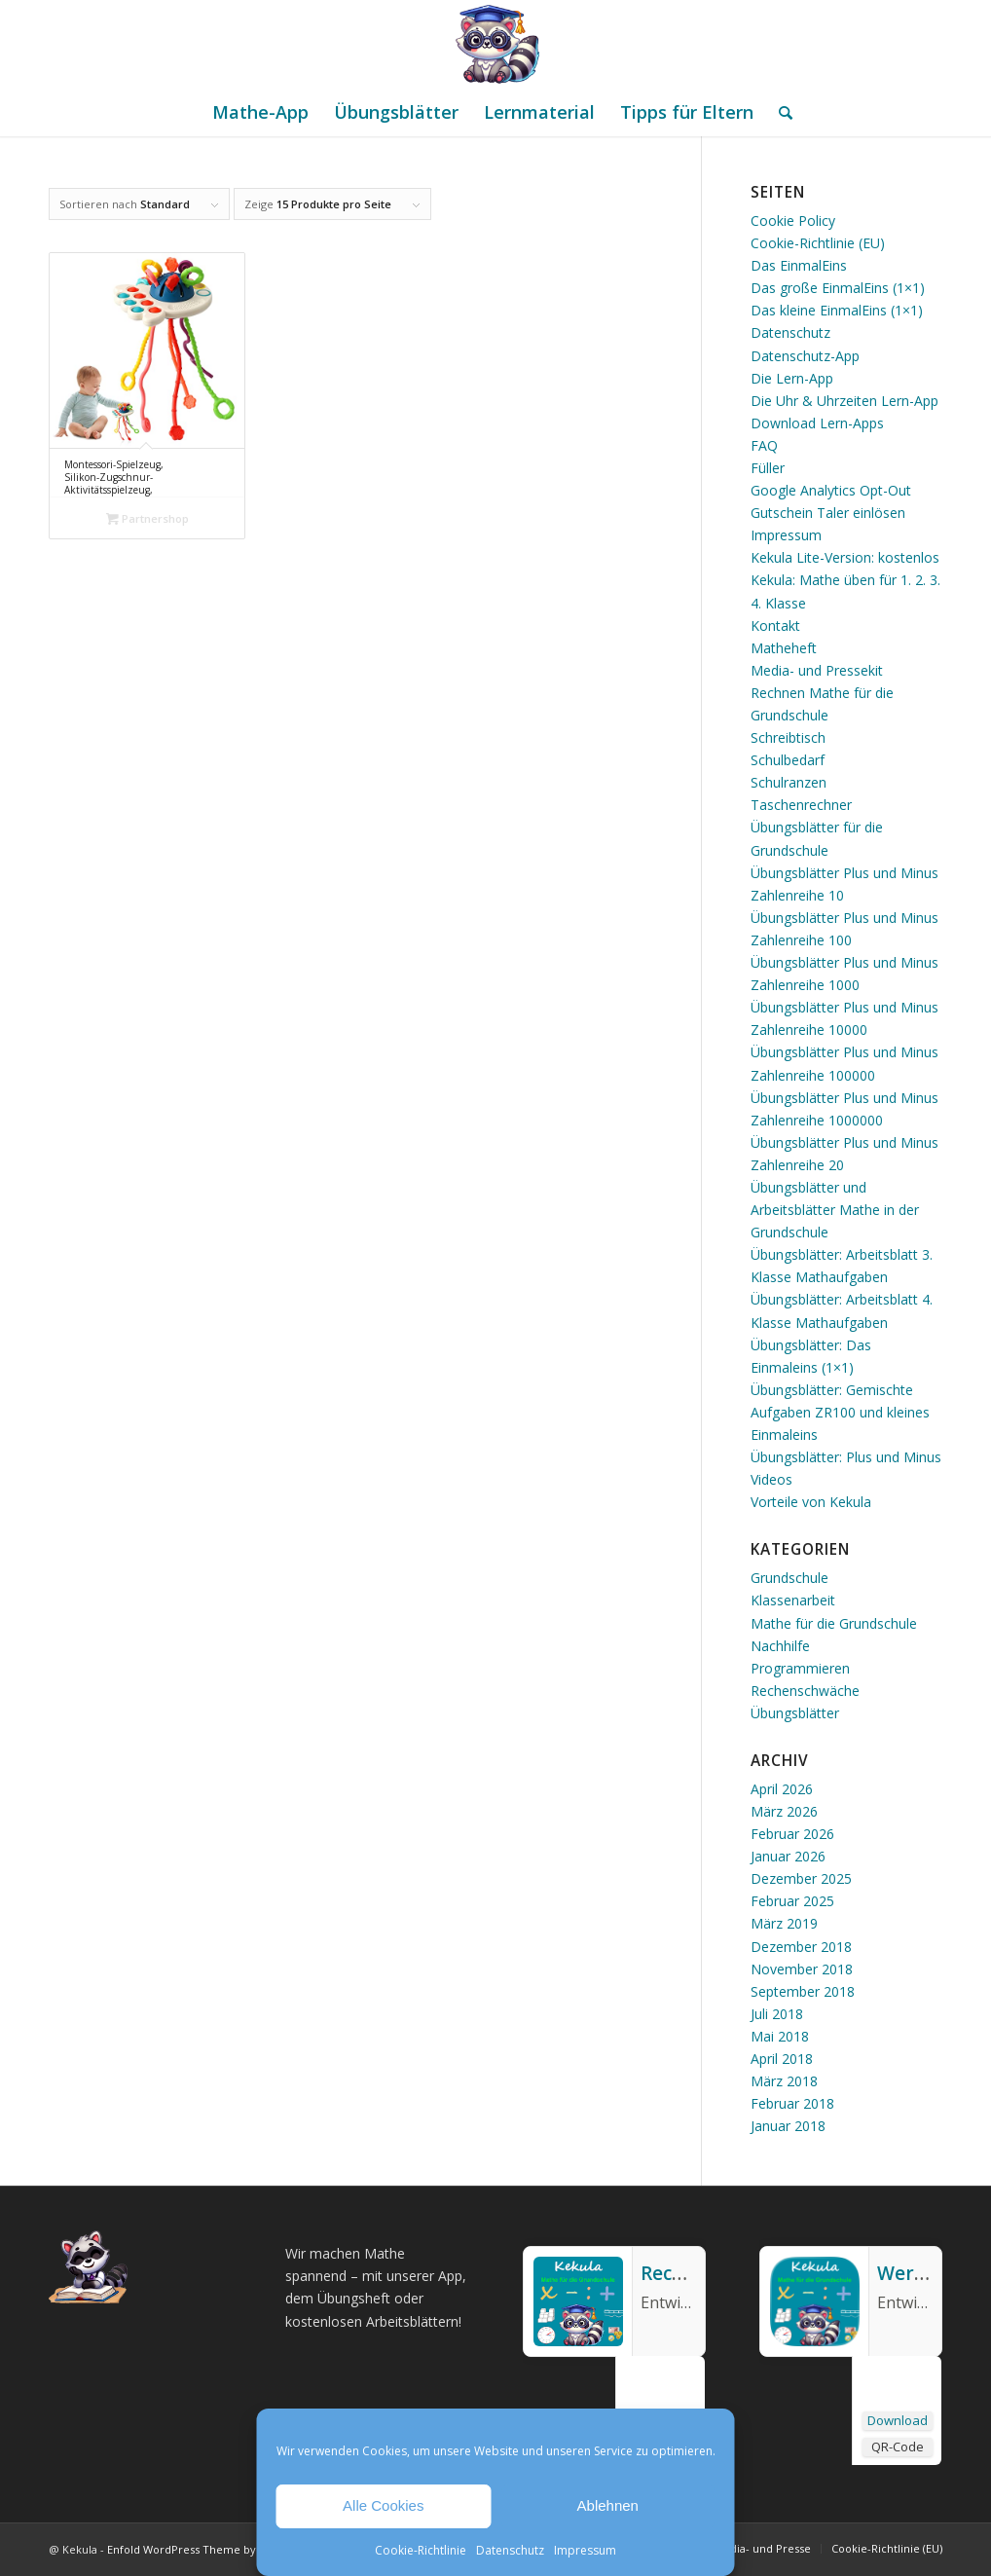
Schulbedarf (788, 760)
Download (897, 2420)
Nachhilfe (780, 1646)
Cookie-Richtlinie (420, 2550)
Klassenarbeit (793, 1600)
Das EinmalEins (799, 265)
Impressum (585, 2550)
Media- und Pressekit (817, 670)
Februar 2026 (792, 1833)
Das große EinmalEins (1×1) (838, 287)
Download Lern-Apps (817, 423)
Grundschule (789, 1577)
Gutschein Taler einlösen (828, 512)
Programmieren (800, 1668)
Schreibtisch (788, 737)
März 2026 (784, 1811)
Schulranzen (788, 782)
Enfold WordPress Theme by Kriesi (197, 2549)
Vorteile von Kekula (811, 1501)
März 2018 (784, 2081)
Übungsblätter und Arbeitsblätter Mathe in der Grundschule (835, 1209)
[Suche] (779, 112)
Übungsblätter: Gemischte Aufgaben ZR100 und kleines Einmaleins (840, 1412)
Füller (768, 468)
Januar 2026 (788, 1856)
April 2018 (782, 2058)
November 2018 (802, 1969)
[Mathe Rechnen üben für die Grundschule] (495, 44)
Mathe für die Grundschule (834, 1623)
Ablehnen (608, 2505)
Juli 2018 (777, 2014)
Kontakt (775, 625)
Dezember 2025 (801, 1878)
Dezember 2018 (801, 1946)
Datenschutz (510, 2550)
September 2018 (803, 1991)
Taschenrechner (801, 804)
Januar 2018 (788, 2125)
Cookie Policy (793, 220)
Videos (771, 1479)
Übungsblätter (795, 1713)
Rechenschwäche (805, 1690)
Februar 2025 (792, 1901)
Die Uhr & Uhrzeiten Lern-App (844, 400)
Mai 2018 (780, 2036)
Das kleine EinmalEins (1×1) (837, 310)
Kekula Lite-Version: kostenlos (845, 557)
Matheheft (784, 648)
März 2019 (784, 1923)
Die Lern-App (792, 378)
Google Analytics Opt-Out (831, 490)
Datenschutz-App (805, 356)
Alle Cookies (383, 2505)
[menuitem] (260, 112)
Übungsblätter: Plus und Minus (846, 1457)
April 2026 (782, 1789)
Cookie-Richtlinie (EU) (818, 243)
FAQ (764, 445)
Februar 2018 (792, 2103)
